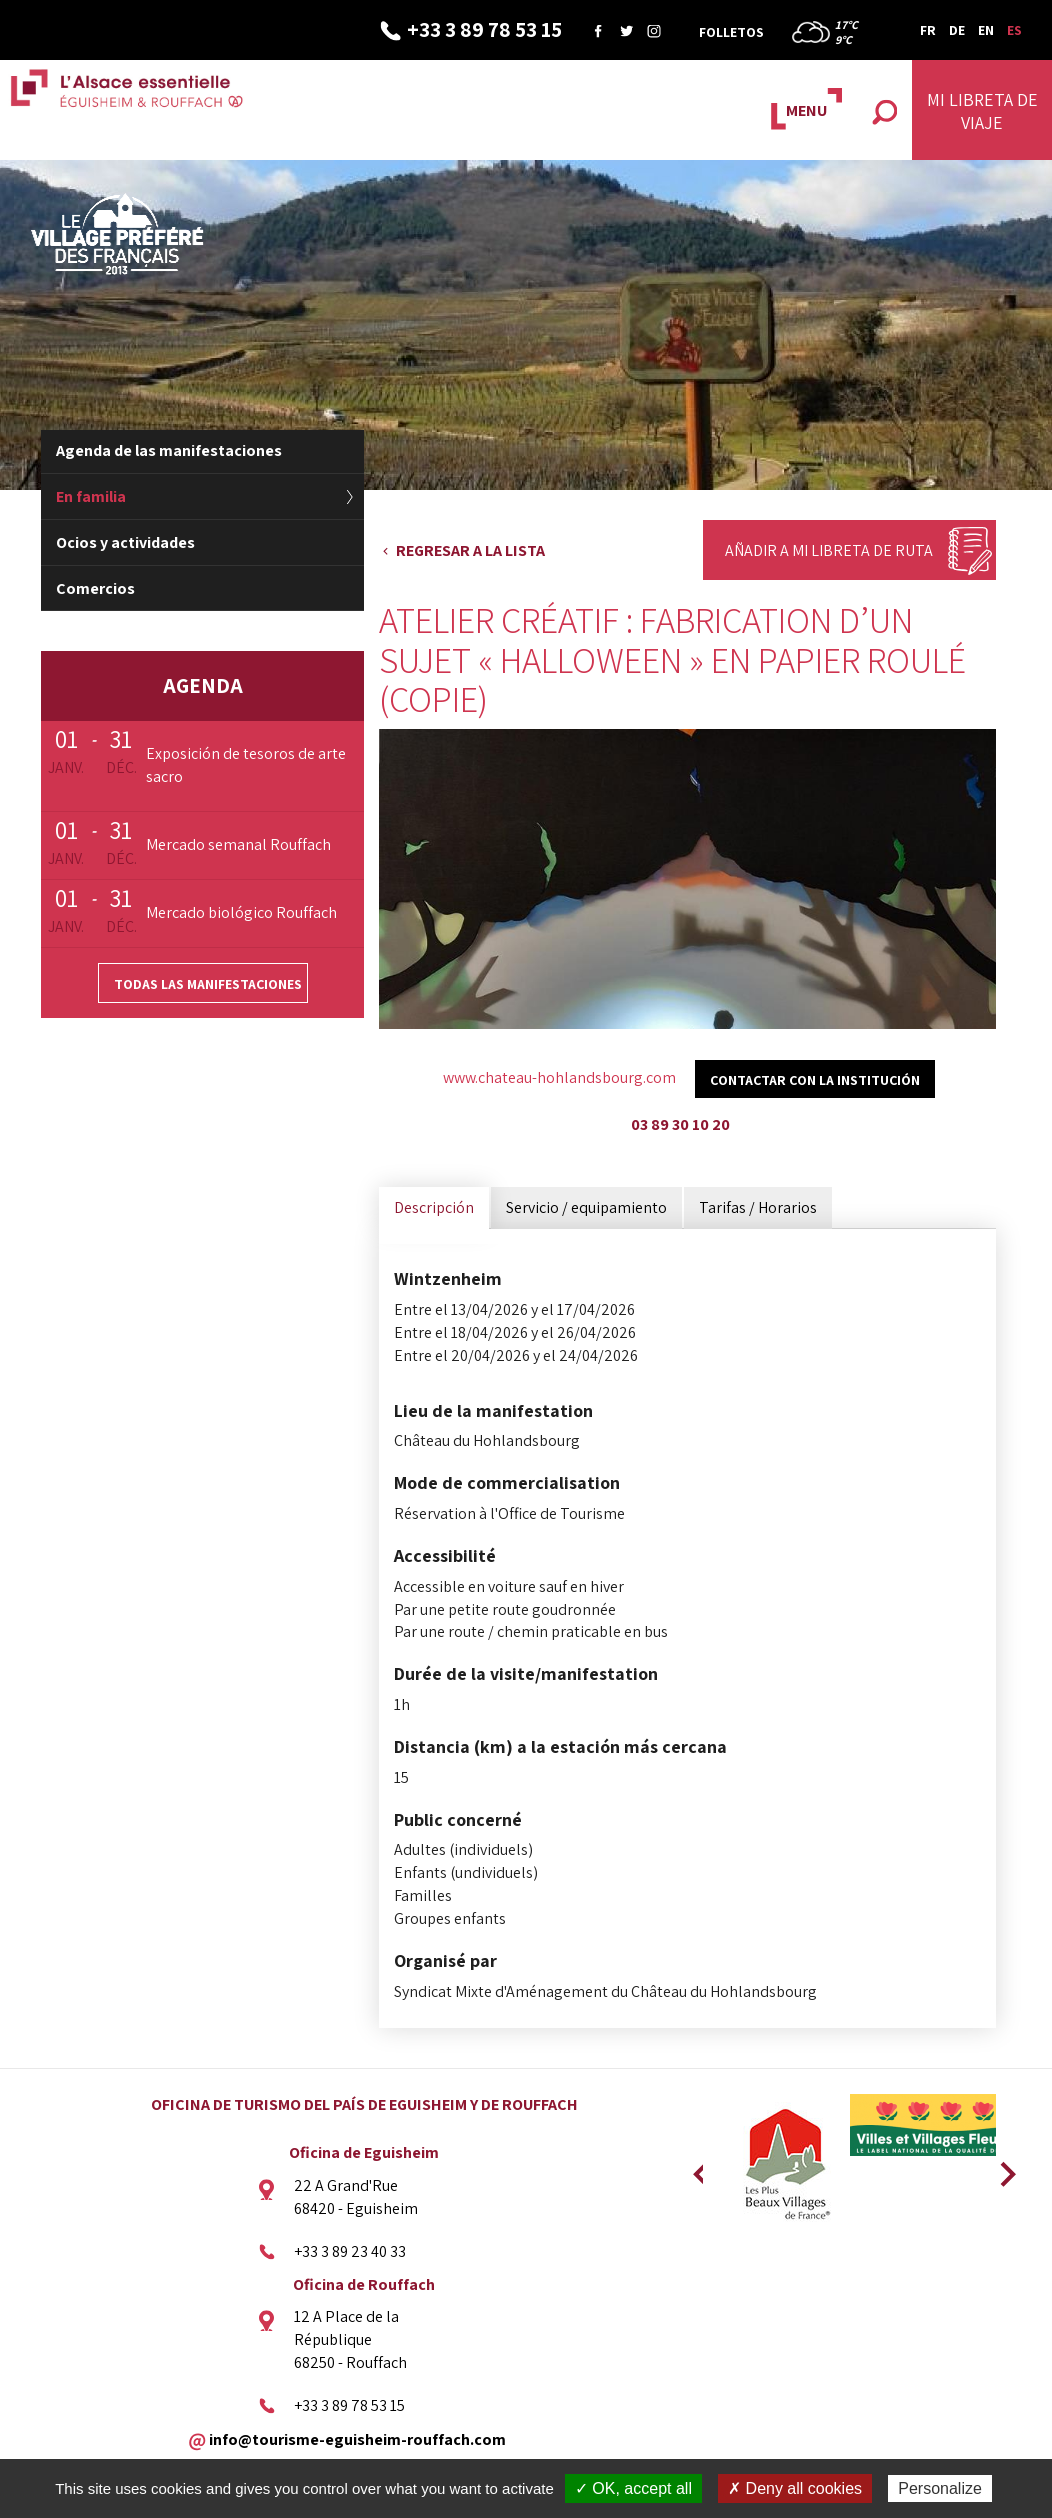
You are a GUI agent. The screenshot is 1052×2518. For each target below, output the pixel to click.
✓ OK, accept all (633, 2488)
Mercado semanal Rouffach (238, 844)
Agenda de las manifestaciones (169, 450)
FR (928, 30)
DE (957, 30)
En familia (91, 496)
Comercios (95, 588)
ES (1014, 30)
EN (986, 30)
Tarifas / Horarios (758, 1207)
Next (1001, 2168)
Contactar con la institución (815, 1080)
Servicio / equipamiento (586, 1207)
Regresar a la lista (470, 550)
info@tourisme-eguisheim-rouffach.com (357, 2438)
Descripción (434, 1207)
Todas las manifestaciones (208, 984)
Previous (698, 2168)
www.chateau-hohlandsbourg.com (559, 1077)
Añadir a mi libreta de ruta (829, 550)
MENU (806, 110)
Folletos (731, 32)
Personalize (940, 2488)
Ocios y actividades (125, 542)
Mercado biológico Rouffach (241, 912)
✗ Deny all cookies (795, 2488)
